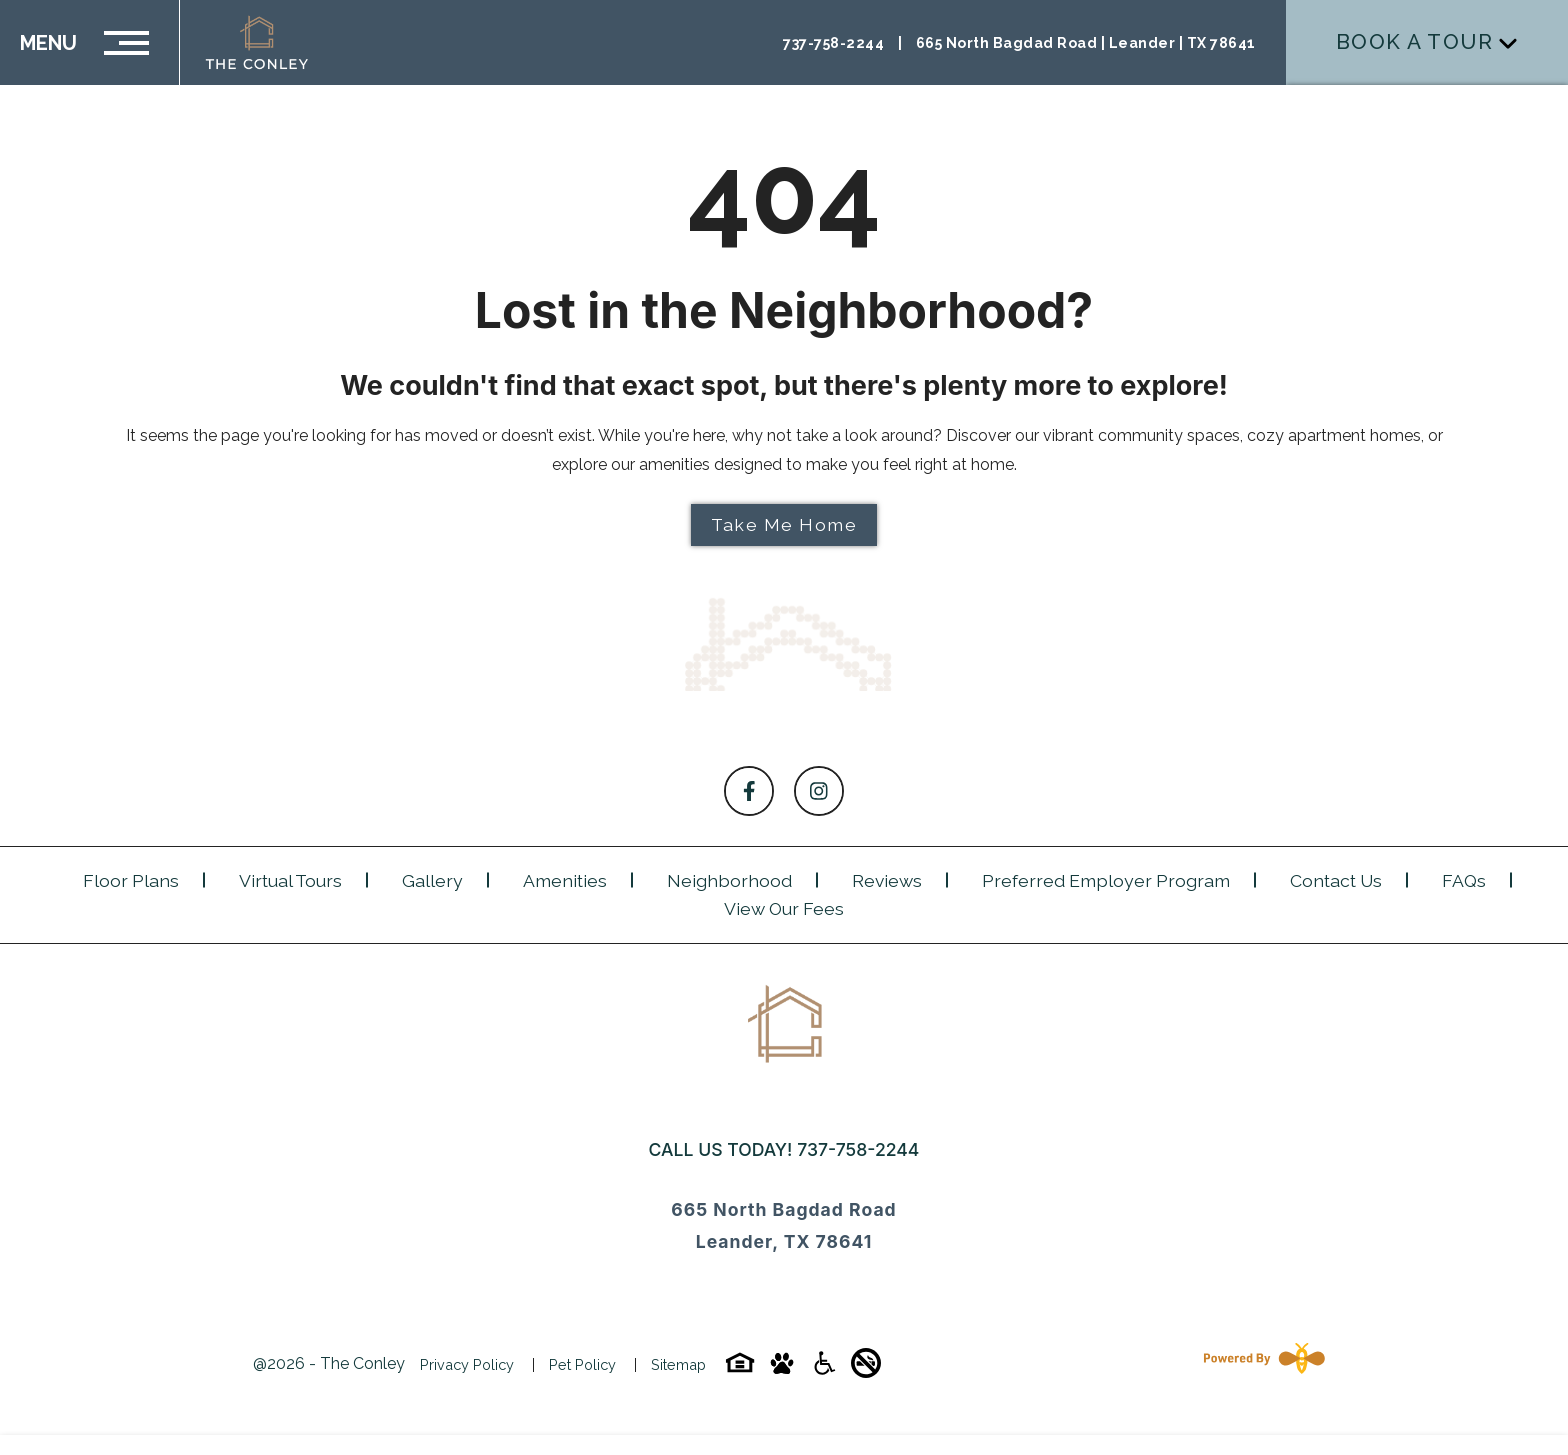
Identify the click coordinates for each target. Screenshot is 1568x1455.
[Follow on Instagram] (819, 791)
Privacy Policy (467, 1364)
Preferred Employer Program (1106, 880)
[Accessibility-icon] (824, 1369)
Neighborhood (729, 880)
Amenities (565, 880)
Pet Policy (582, 1364)
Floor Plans (131, 880)
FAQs (1464, 880)
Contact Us (1336, 880)
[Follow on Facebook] (749, 791)
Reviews (887, 880)
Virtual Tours (290, 880)
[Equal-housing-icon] (740, 1369)
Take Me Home (784, 524)
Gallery (432, 880)
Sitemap (678, 1364)
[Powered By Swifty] (1260, 1364)
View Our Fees (784, 908)
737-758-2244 (858, 1149)
